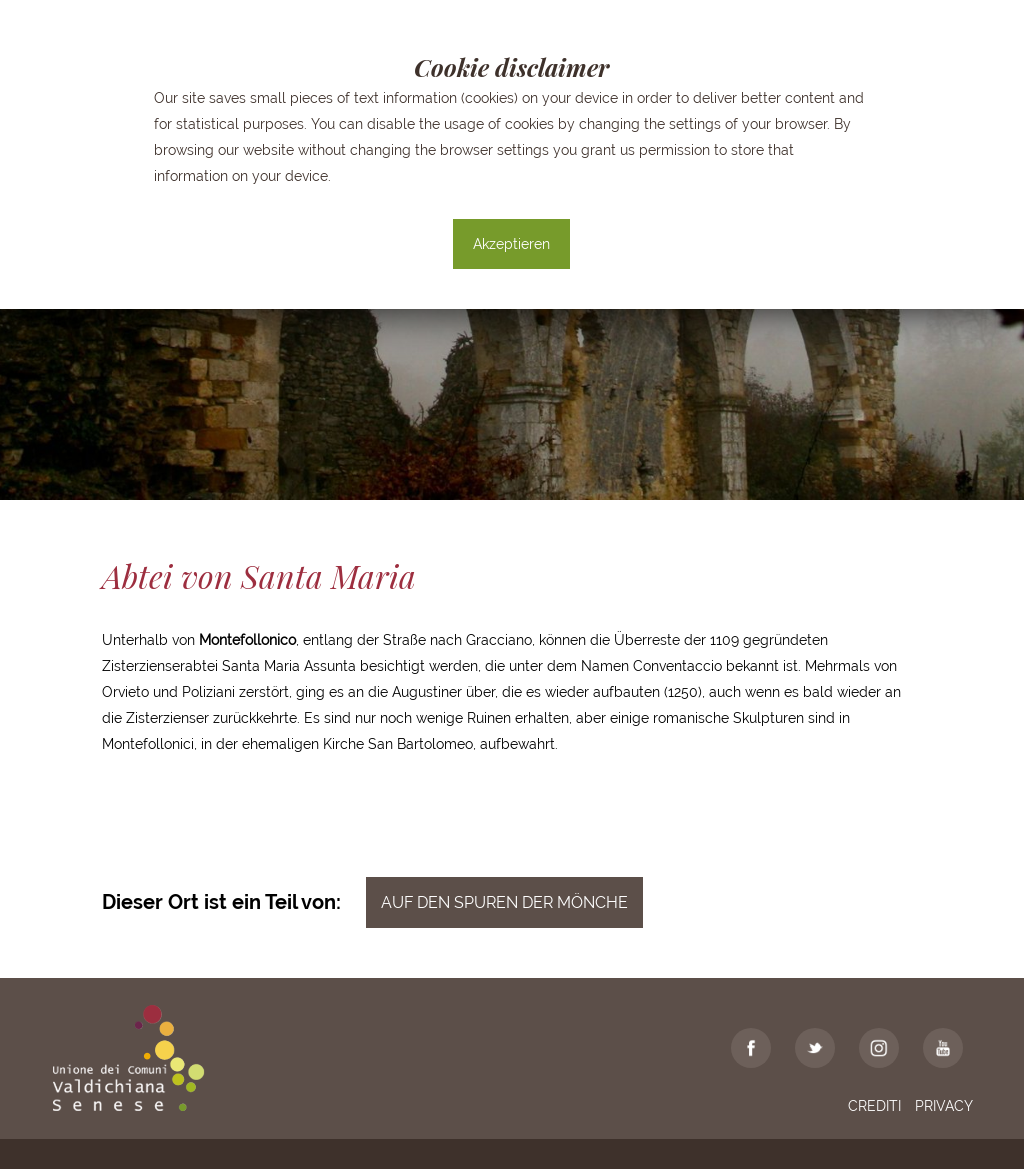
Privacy (944, 1106)
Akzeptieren (511, 244)
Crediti (874, 1106)
